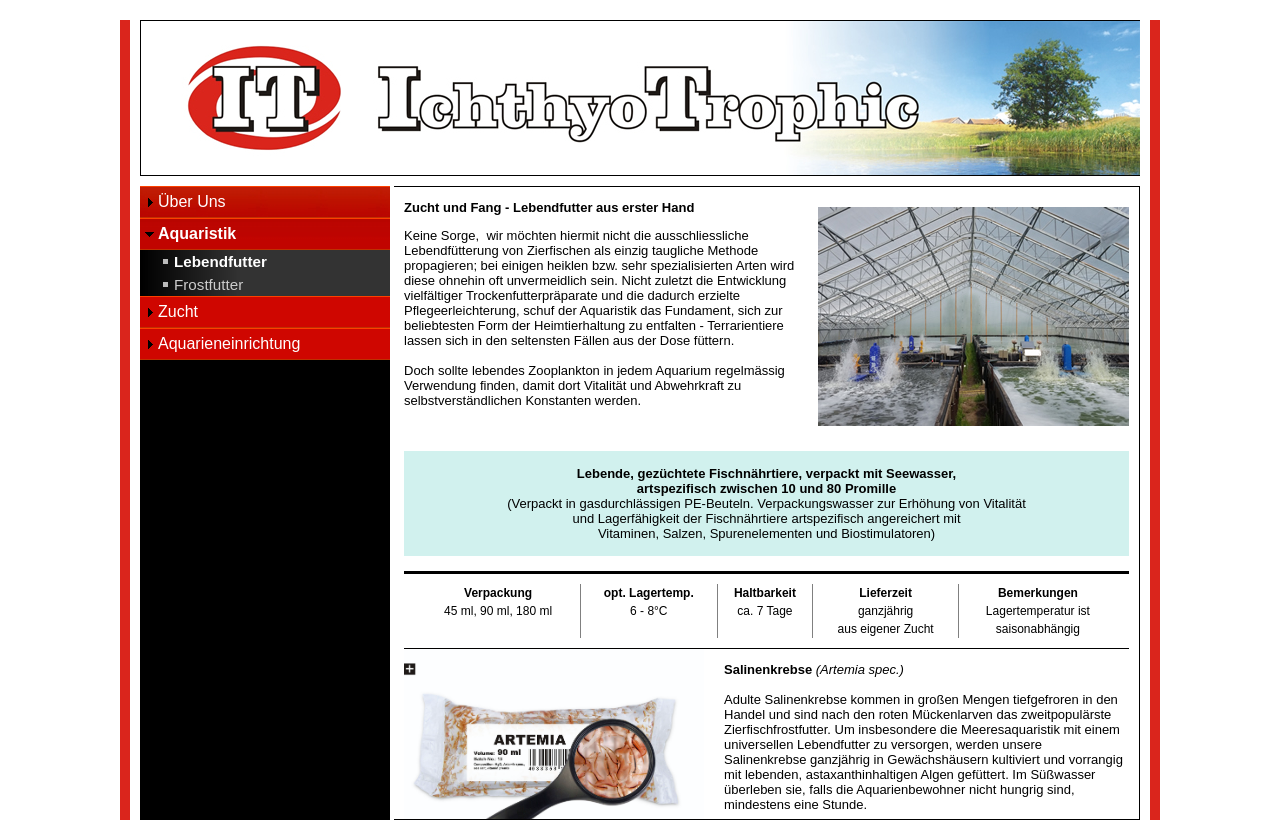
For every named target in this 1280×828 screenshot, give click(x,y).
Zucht (178, 311)
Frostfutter (208, 284)
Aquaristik (197, 233)
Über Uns (192, 201)
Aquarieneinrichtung (229, 343)
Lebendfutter (220, 261)
